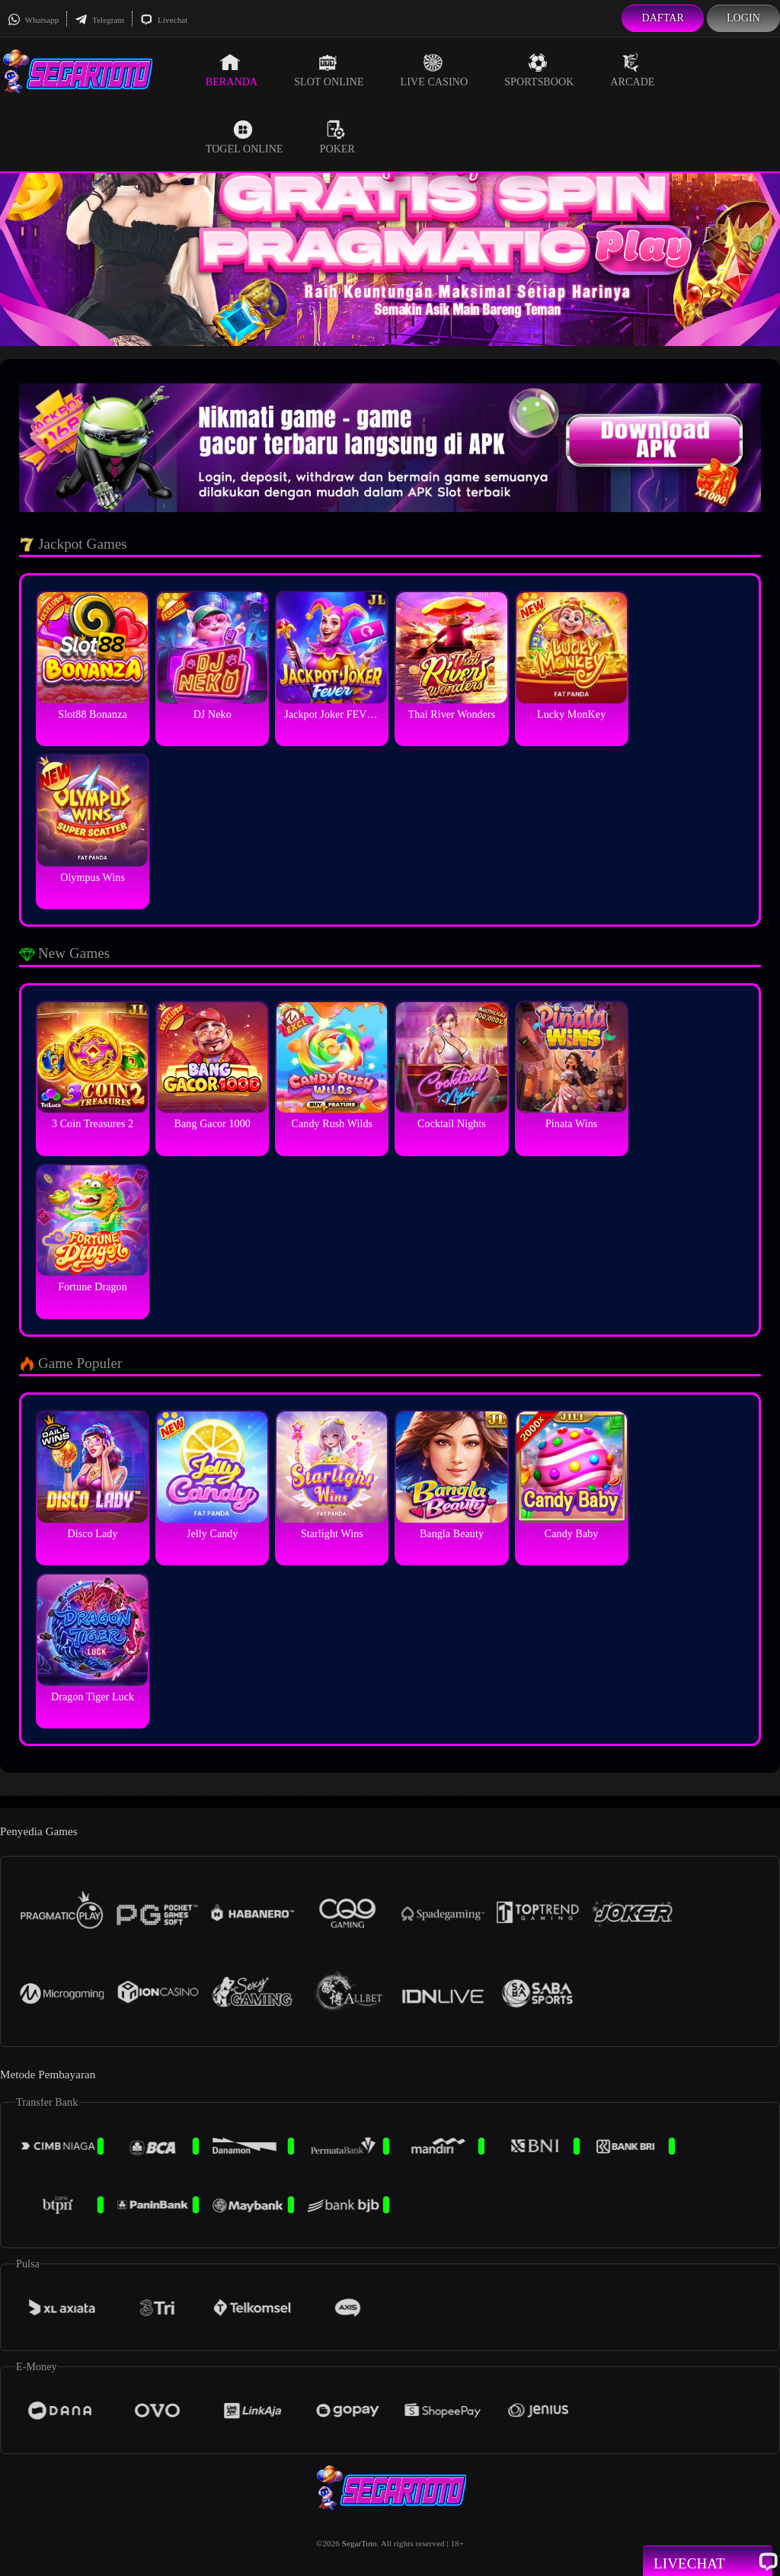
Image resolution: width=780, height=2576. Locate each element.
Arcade (632, 70)
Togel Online (244, 137)
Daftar (662, 18)
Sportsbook (539, 70)
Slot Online (328, 70)
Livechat (163, 19)
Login (743, 18)
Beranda (231, 70)
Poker (337, 137)
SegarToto (359, 2543)
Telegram (99, 19)
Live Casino (434, 70)
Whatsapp (33, 19)
